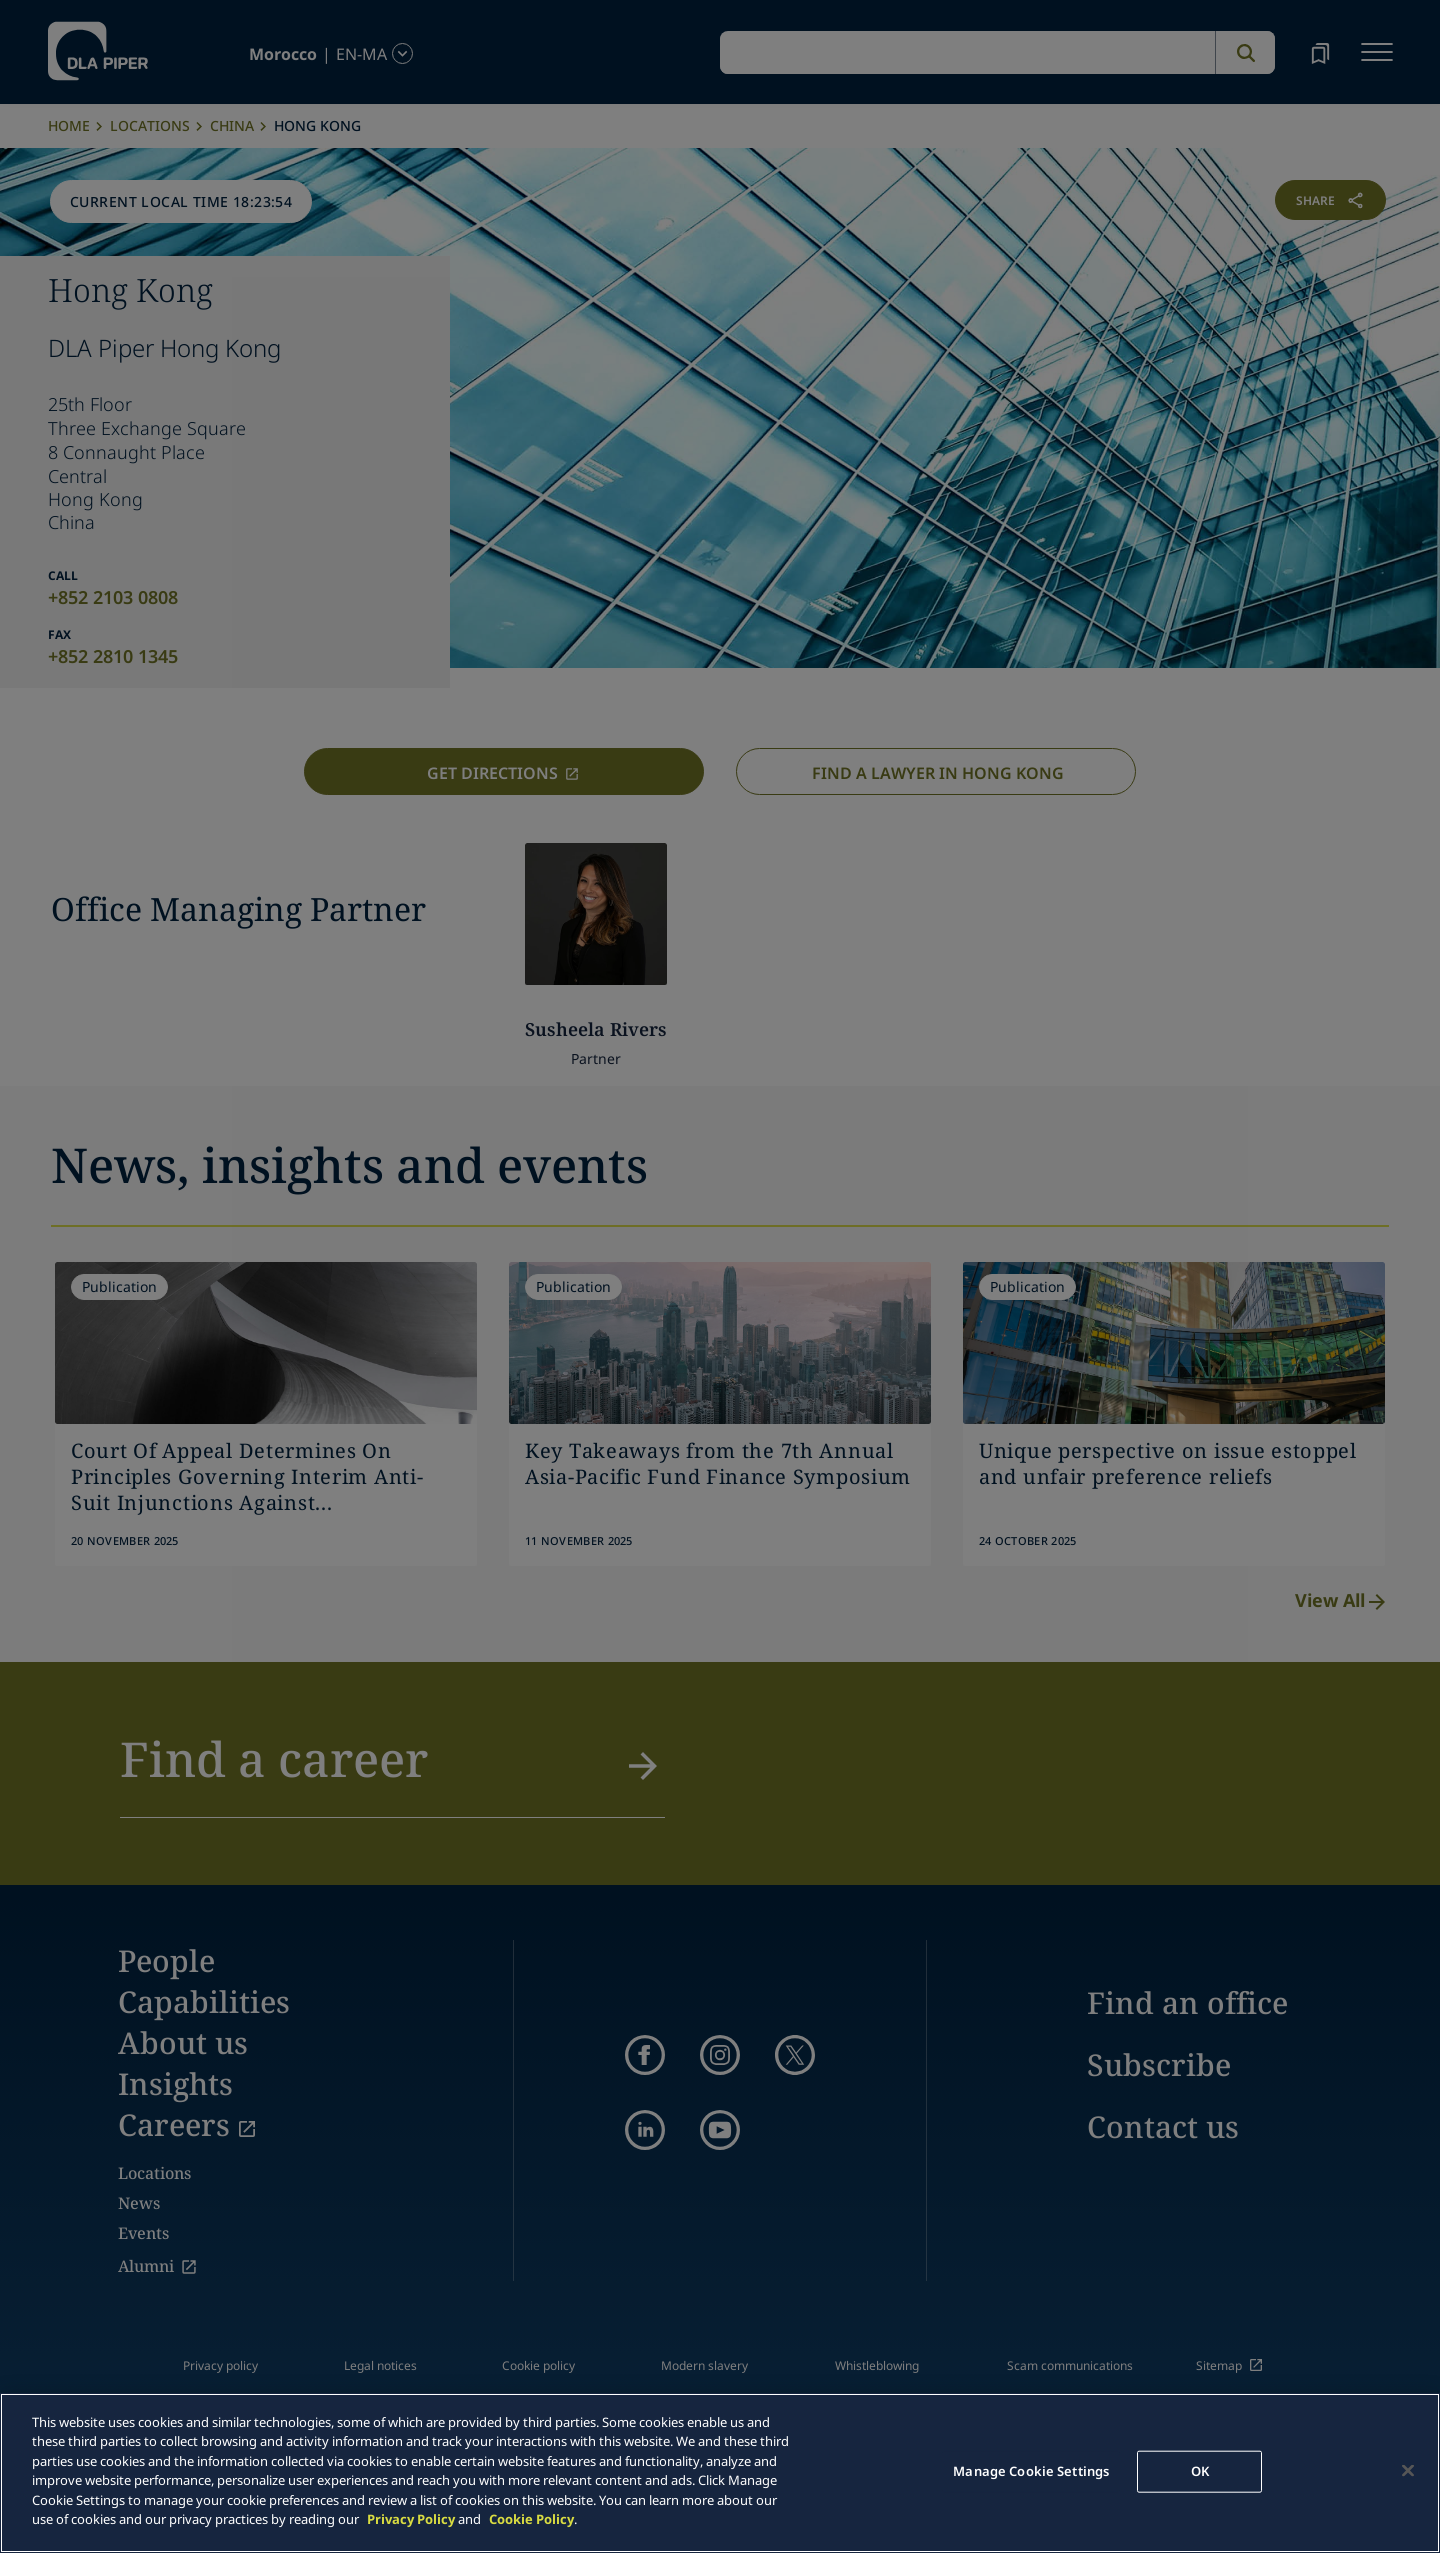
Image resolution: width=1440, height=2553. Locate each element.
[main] (720, 2473)
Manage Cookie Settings (1031, 2471)
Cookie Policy (531, 2519)
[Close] (1408, 2470)
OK (1200, 2471)
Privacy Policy (411, 2519)
